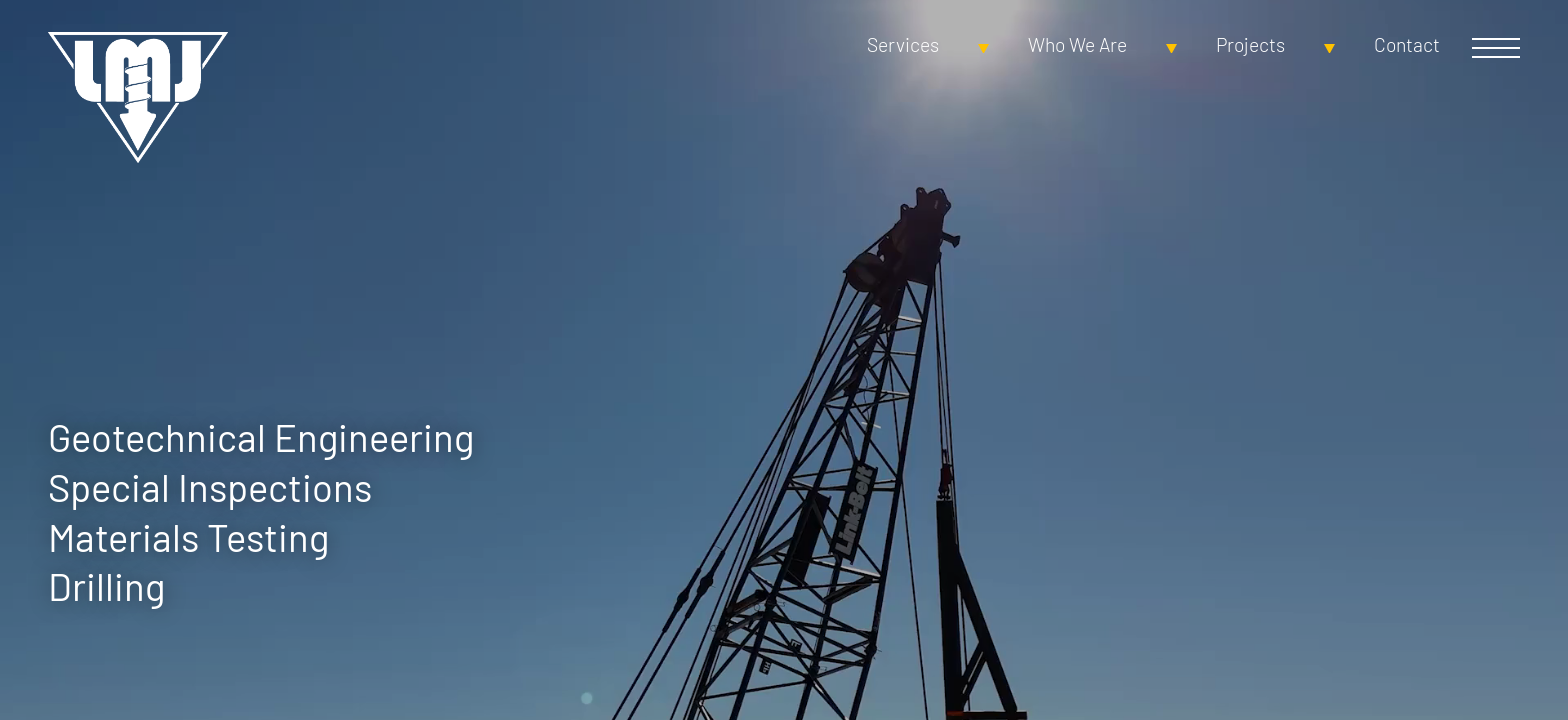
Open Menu (1496, 48)
